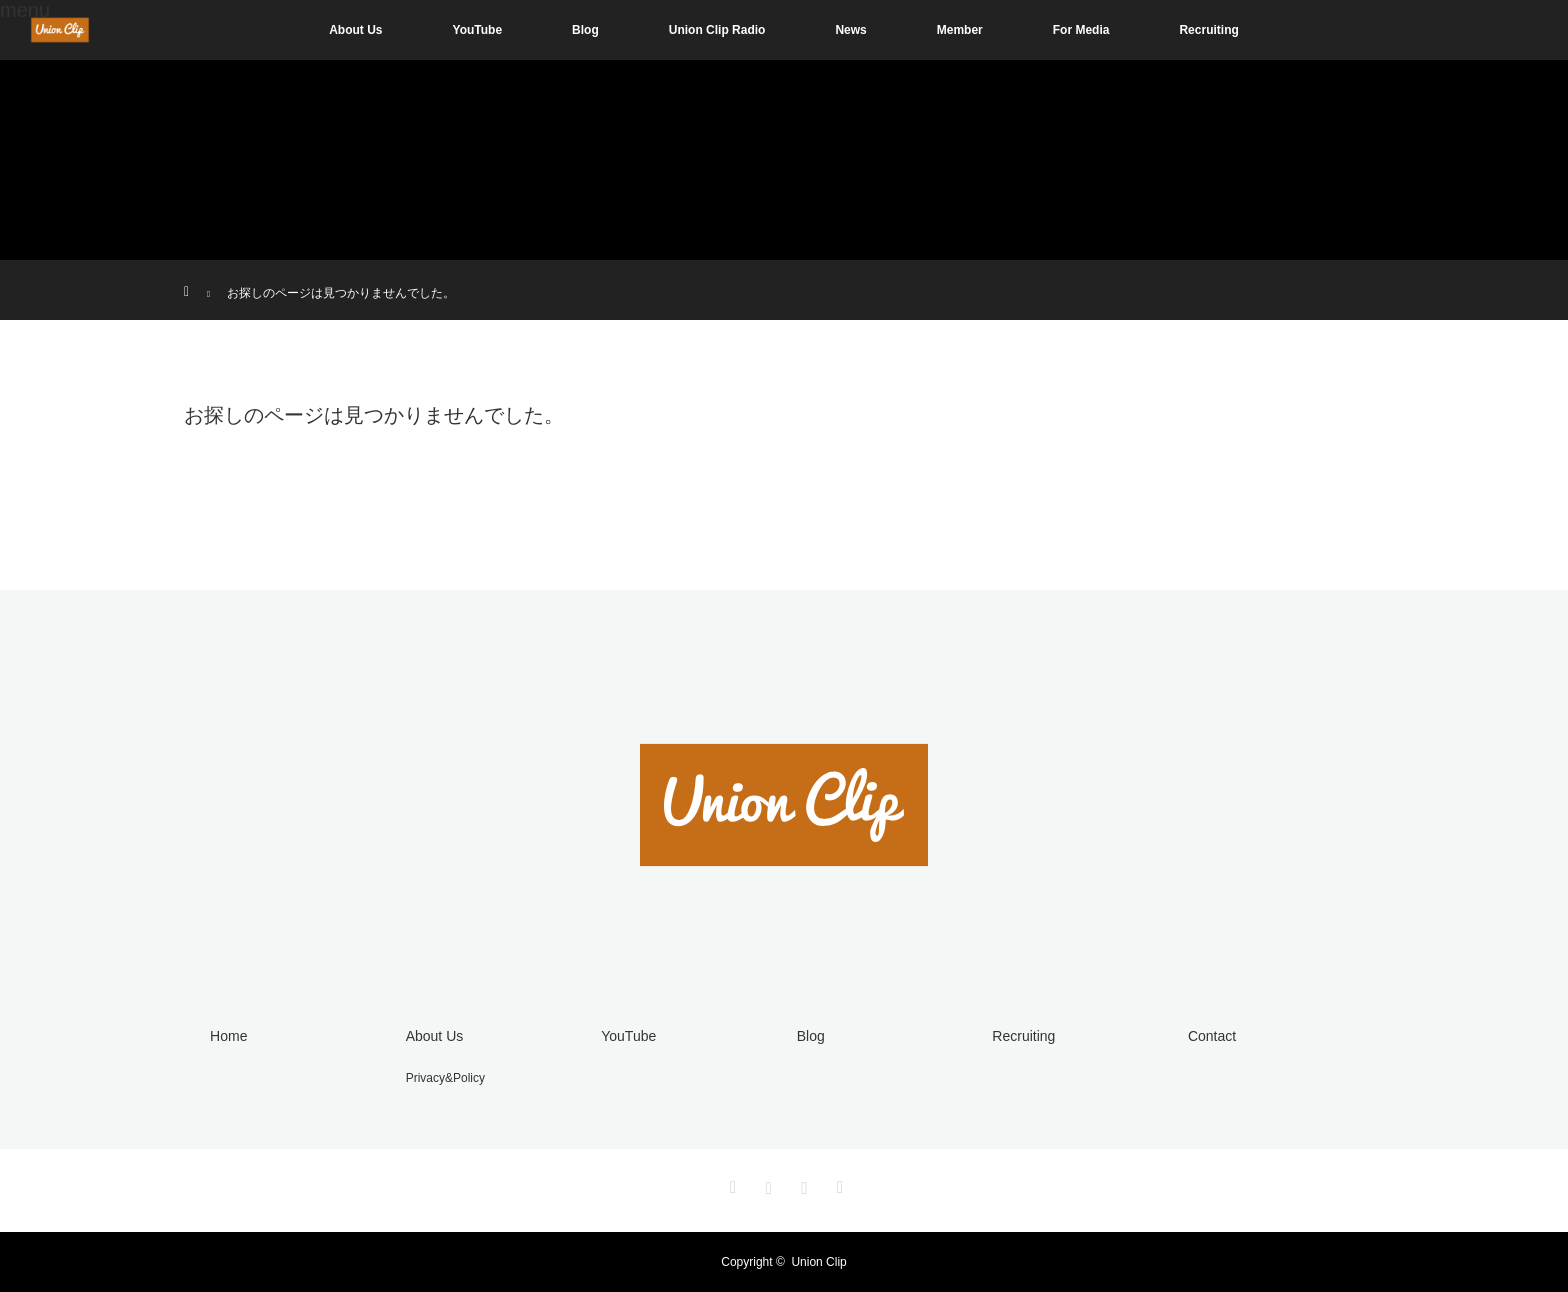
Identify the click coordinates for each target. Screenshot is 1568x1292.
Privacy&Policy (445, 1078)
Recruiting (1208, 30)
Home (228, 1036)
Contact (1212, 1036)
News (850, 30)
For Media (1081, 30)
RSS (837, 1184)
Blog (585, 30)
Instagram (766, 1184)
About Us (355, 30)
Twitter (731, 1184)
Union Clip (818, 1262)
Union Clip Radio (717, 30)
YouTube (478, 30)
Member (960, 30)
